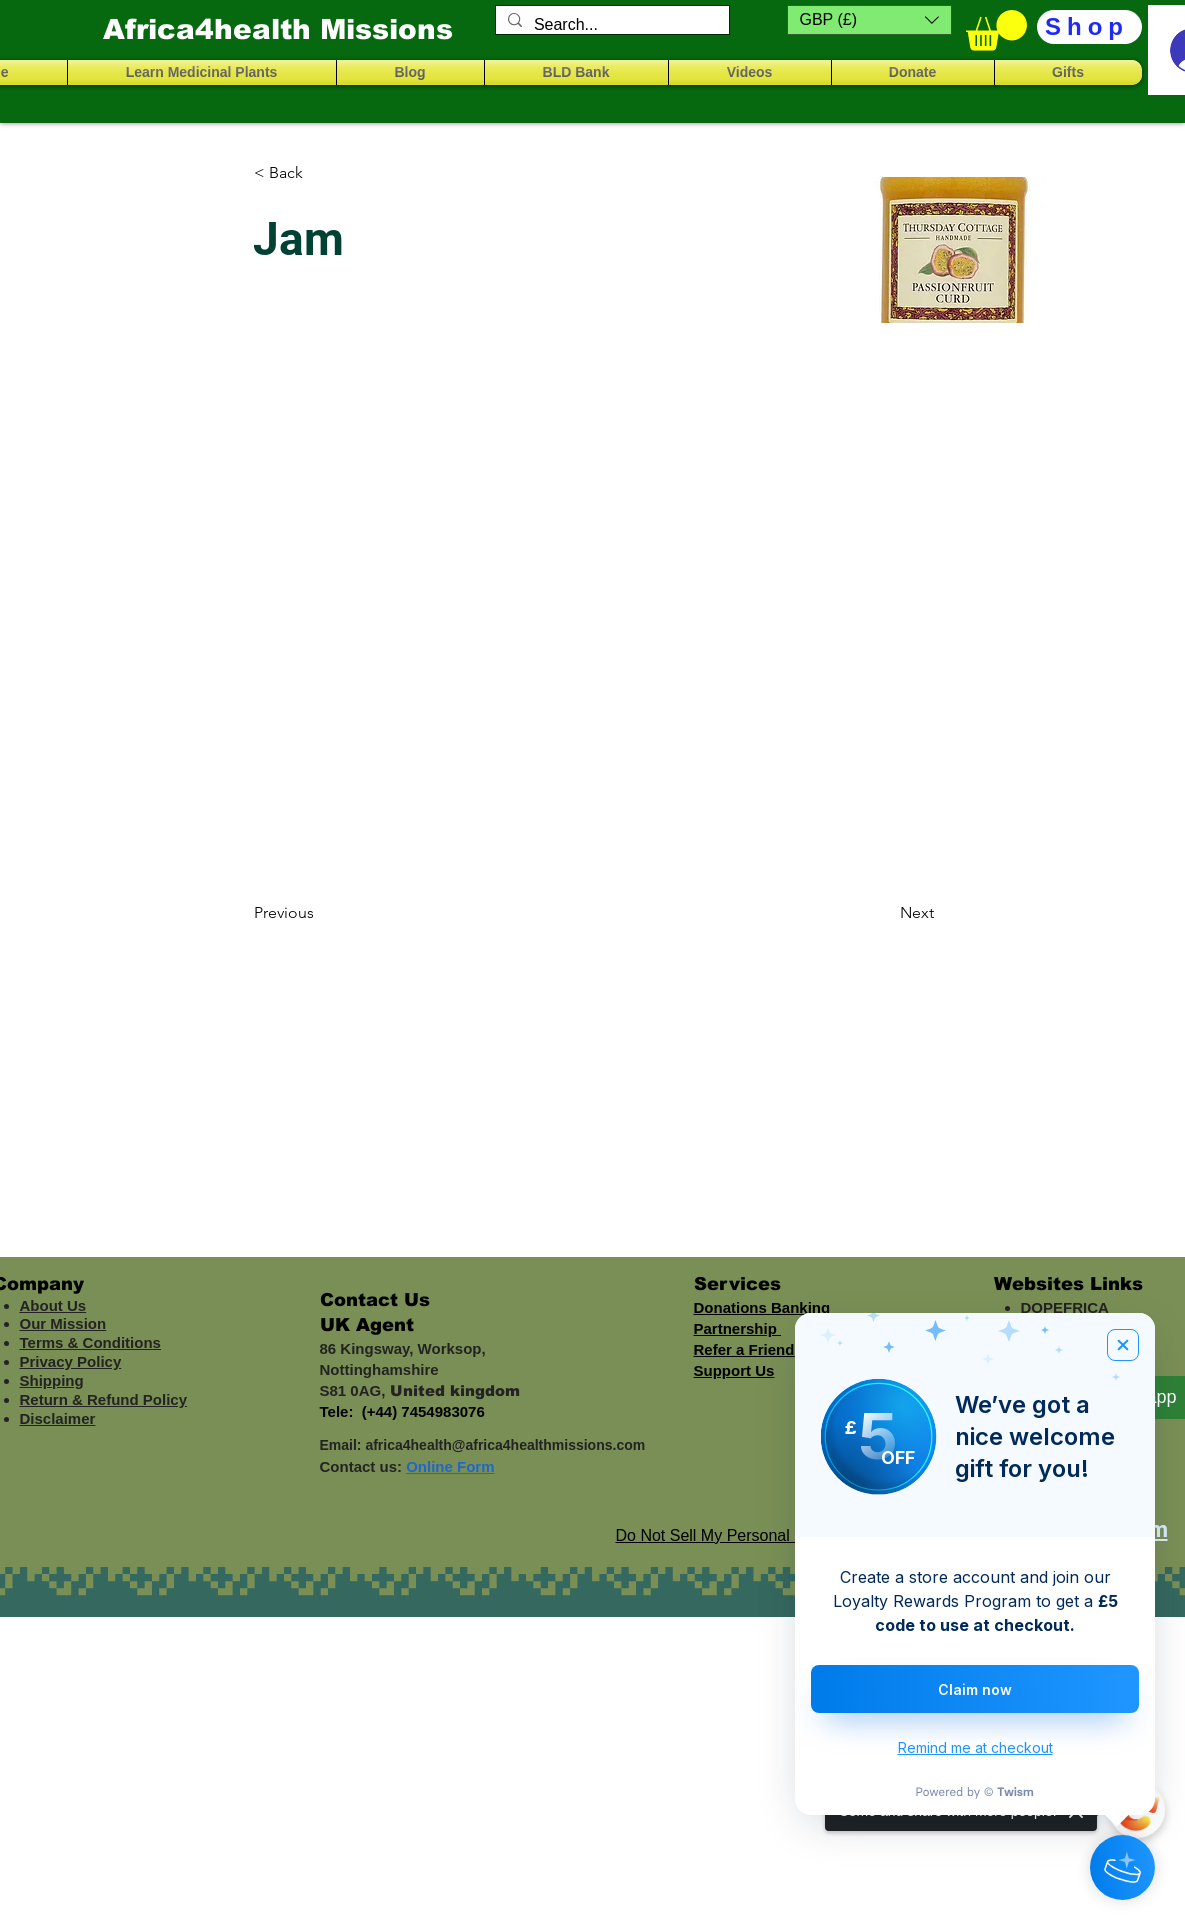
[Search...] (610, 25)
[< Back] (320, 173)
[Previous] (320, 913)
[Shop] (1089, 27)
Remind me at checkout (975, 1747)
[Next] (884, 913)
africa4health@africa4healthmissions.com (505, 1445)
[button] (869, 20)
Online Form (450, 1466)
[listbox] (869, 20)
